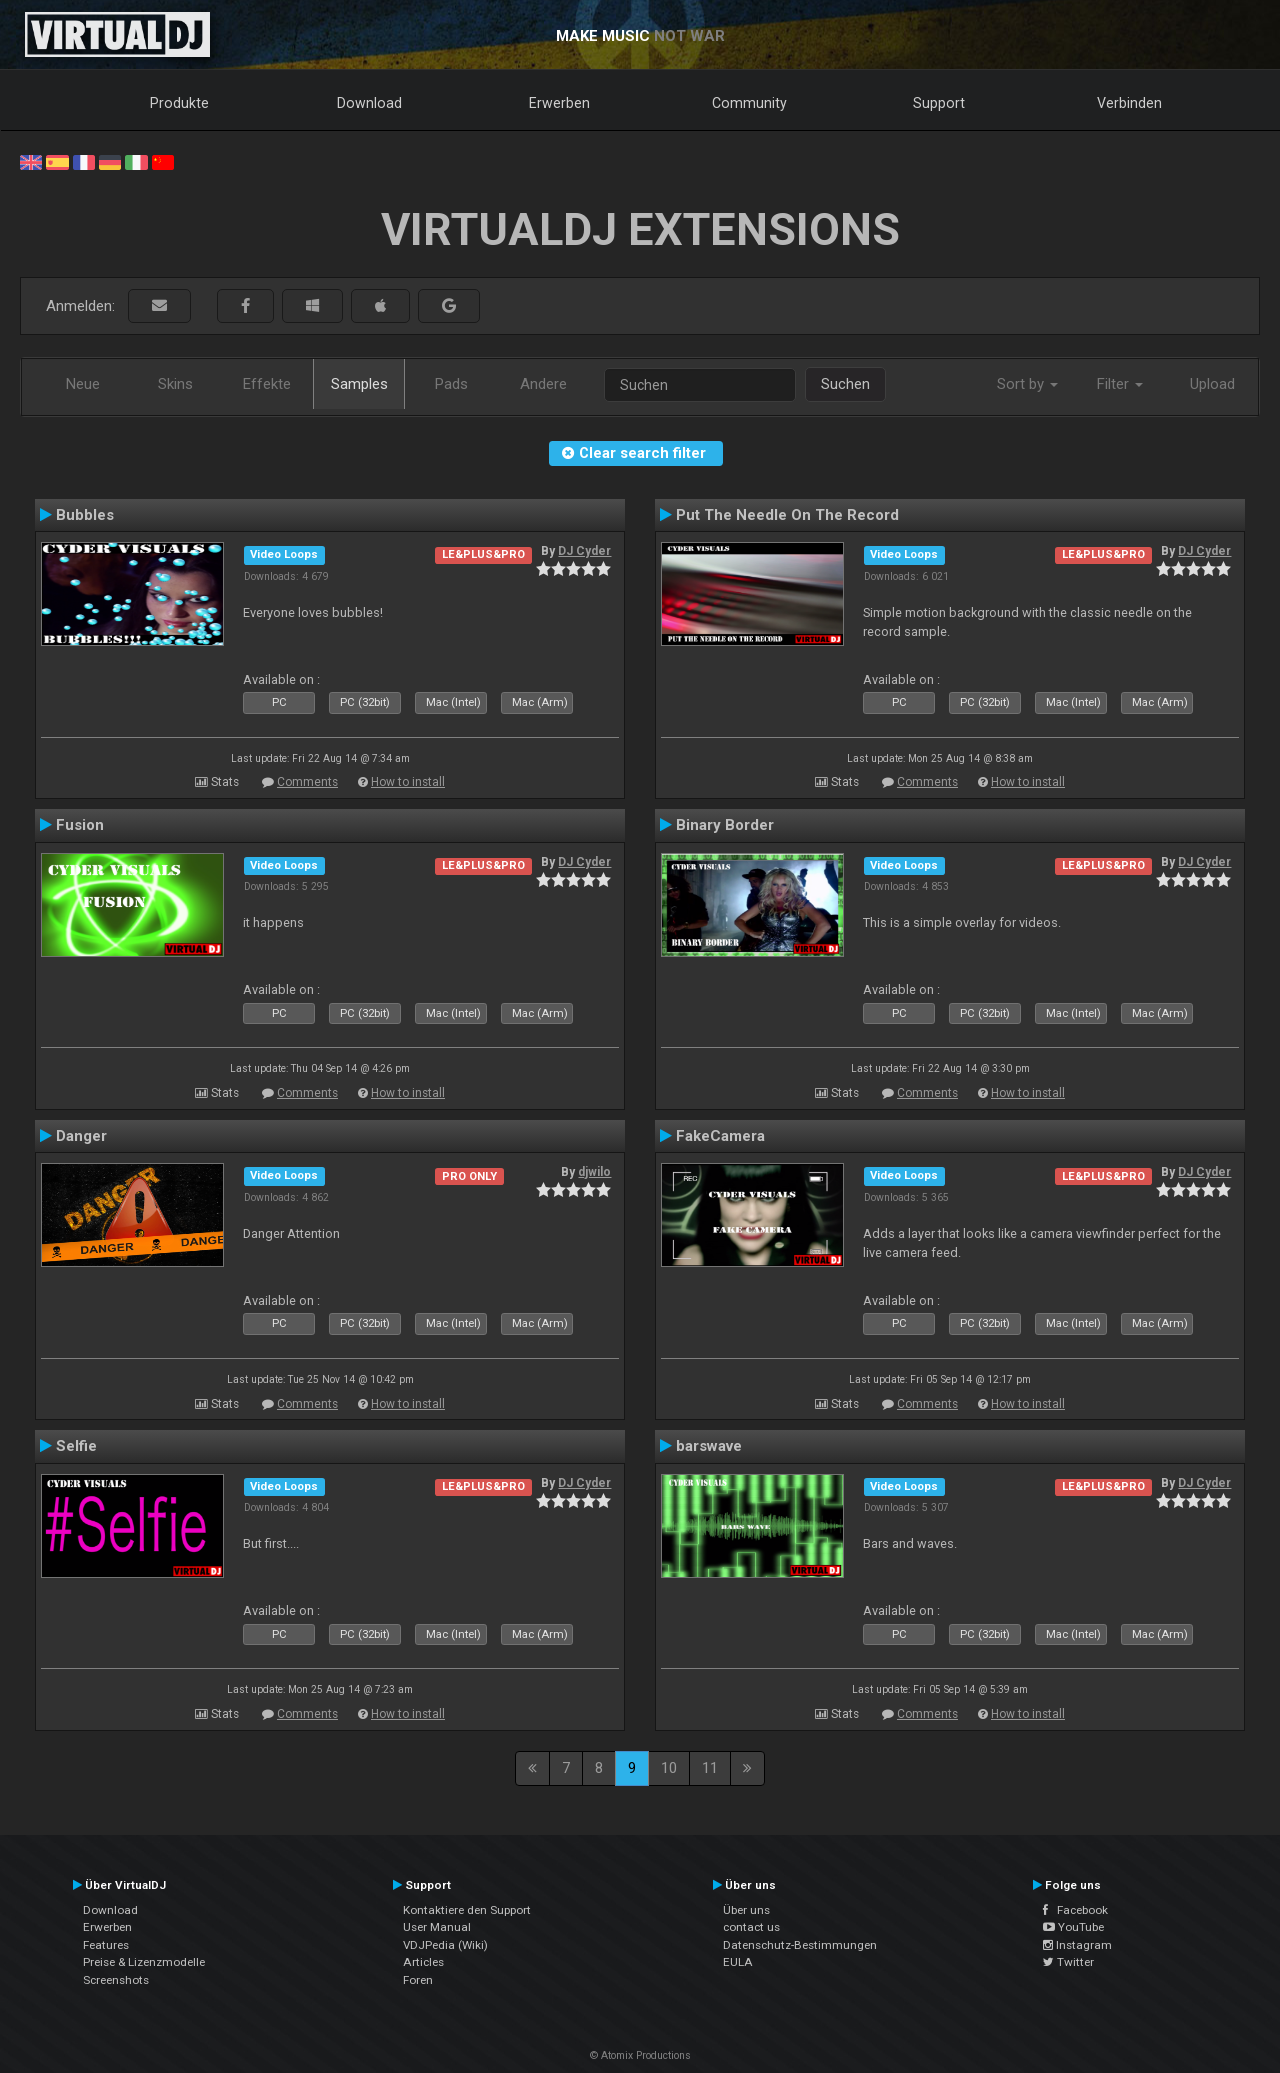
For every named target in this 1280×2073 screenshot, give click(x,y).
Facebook (1075, 1910)
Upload (1212, 384)
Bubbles (85, 515)
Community (749, 103)
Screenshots (116, 1980)
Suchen (845, 384)
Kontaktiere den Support (467, 1910)
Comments (307, 782)
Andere (543, 384)
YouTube (1073, 1927)
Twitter (1068, 1962)
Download (369, 103)
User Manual (437, 1927)
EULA (738, 1962)
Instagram (1077, 1945)
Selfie (76, 1446)
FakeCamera (720, 1136)
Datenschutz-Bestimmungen (800, 1945)
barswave (709, 1446)
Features (106, 1945)
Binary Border (725, 825)
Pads (451, 384)
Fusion (80, 825)
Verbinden (1129, 103)
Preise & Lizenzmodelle (144, 1962)
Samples (359, 384)
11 (710, 1768)
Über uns (746, 1910)
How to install (408, 782)
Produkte (179, 103)
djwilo (594, 1172)
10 (669, 1768)
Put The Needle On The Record (787, 515)
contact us (751, 1927)
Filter (1120, 384)
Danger (81, 1136)
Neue (83, 384)
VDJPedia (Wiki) (445, 1945)
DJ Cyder (584, 551)
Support (939, 103)
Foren (418, 1980)
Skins (175, 384)
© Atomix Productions (640, 2055)
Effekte (267, 384)
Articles (423, 1962)
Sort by (1027, 384)
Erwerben (559, 103)
